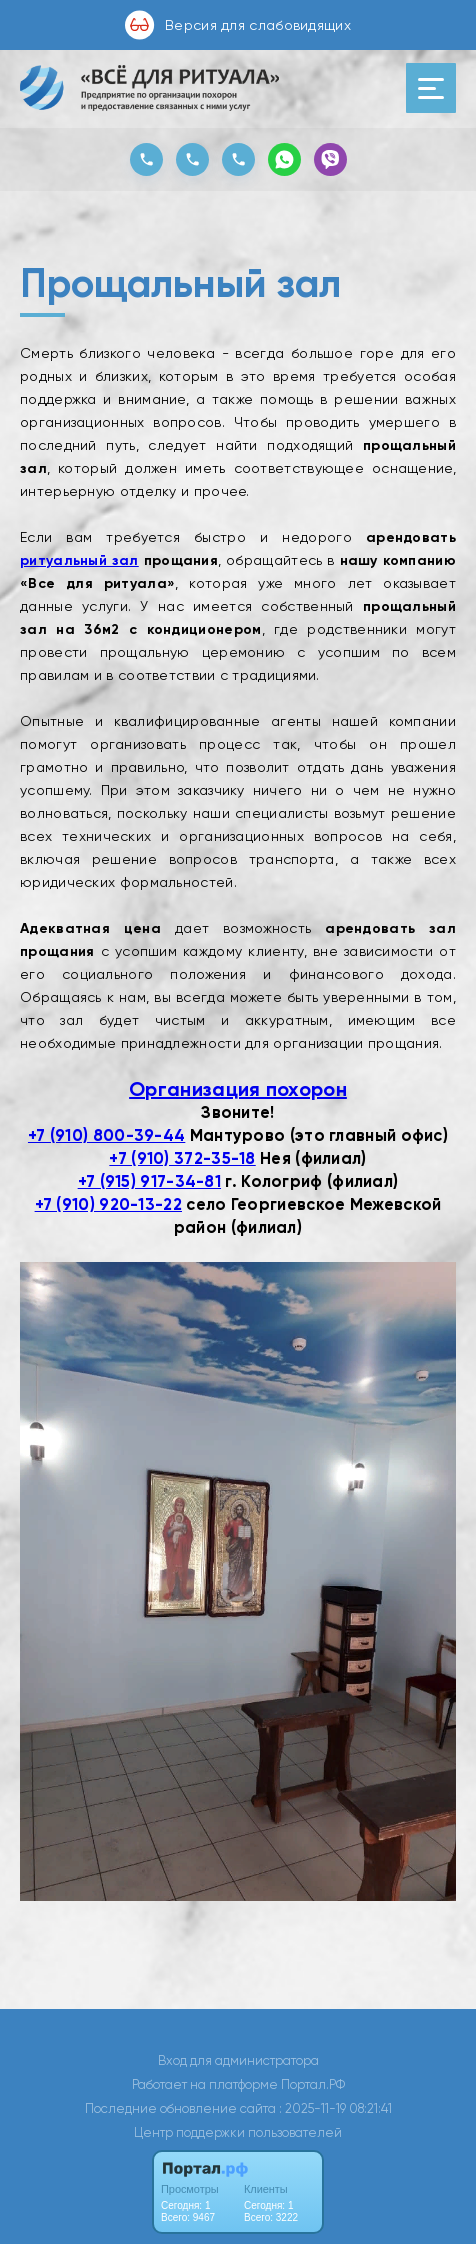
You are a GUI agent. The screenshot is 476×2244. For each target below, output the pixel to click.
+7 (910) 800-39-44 (106, 1135)
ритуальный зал (79, 560)
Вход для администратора (238, 2060)
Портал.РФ (313, 2084)
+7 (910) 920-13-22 (108, 1204)
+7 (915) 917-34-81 (149, 1181)
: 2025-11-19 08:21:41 (335, 2108)
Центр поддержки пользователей (238, 2132)
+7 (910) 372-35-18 (182, 1158)
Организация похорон (238, 1089)
